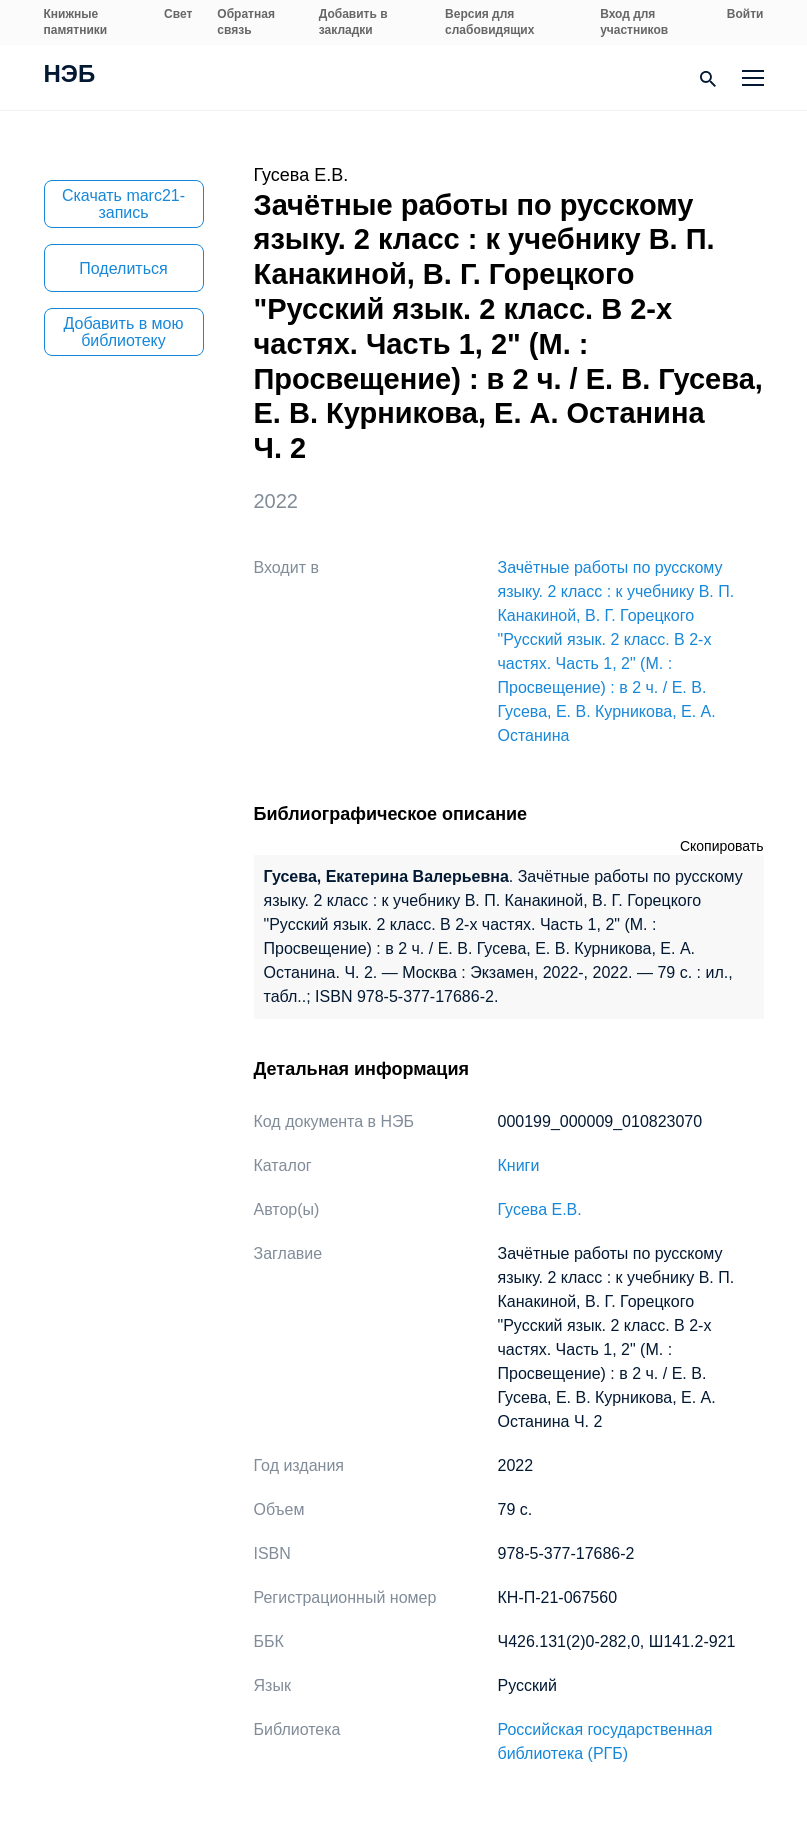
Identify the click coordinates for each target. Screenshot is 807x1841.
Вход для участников (634, 22)
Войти (745, 14)
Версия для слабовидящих (489, 22)
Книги (519, 1165)
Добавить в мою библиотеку (124, 332)
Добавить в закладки (353, 22)
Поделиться (123, 268)
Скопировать (722, 846)
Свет (178, 14)
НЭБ (70, 76)
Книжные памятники (76, 22)
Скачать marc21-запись (123, 204)
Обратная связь (246, 22)
